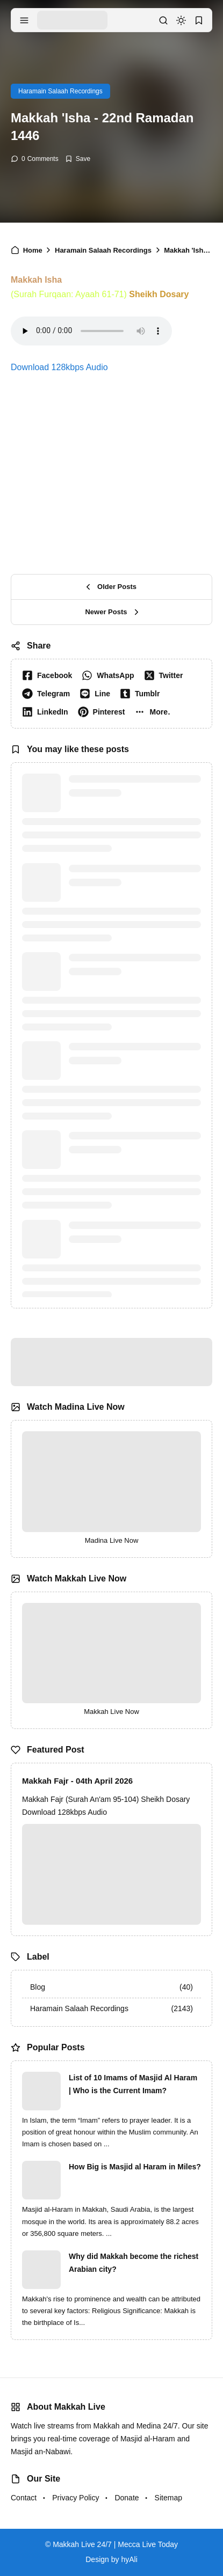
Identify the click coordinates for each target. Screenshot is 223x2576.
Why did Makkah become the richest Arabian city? (133, 2262)
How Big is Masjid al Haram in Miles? (135, 2166)
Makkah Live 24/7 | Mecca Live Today (115, 2544)
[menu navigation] (24, 20)
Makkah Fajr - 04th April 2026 (77, 1780)
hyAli (129, 2559)
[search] (163, 20)
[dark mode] (181, 20)
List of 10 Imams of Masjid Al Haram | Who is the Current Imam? (133, 2084)
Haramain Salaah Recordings (60, 91)
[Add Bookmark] (77, 159)
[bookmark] (199, 20)
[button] (154, 711)
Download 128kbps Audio (59, 367)
